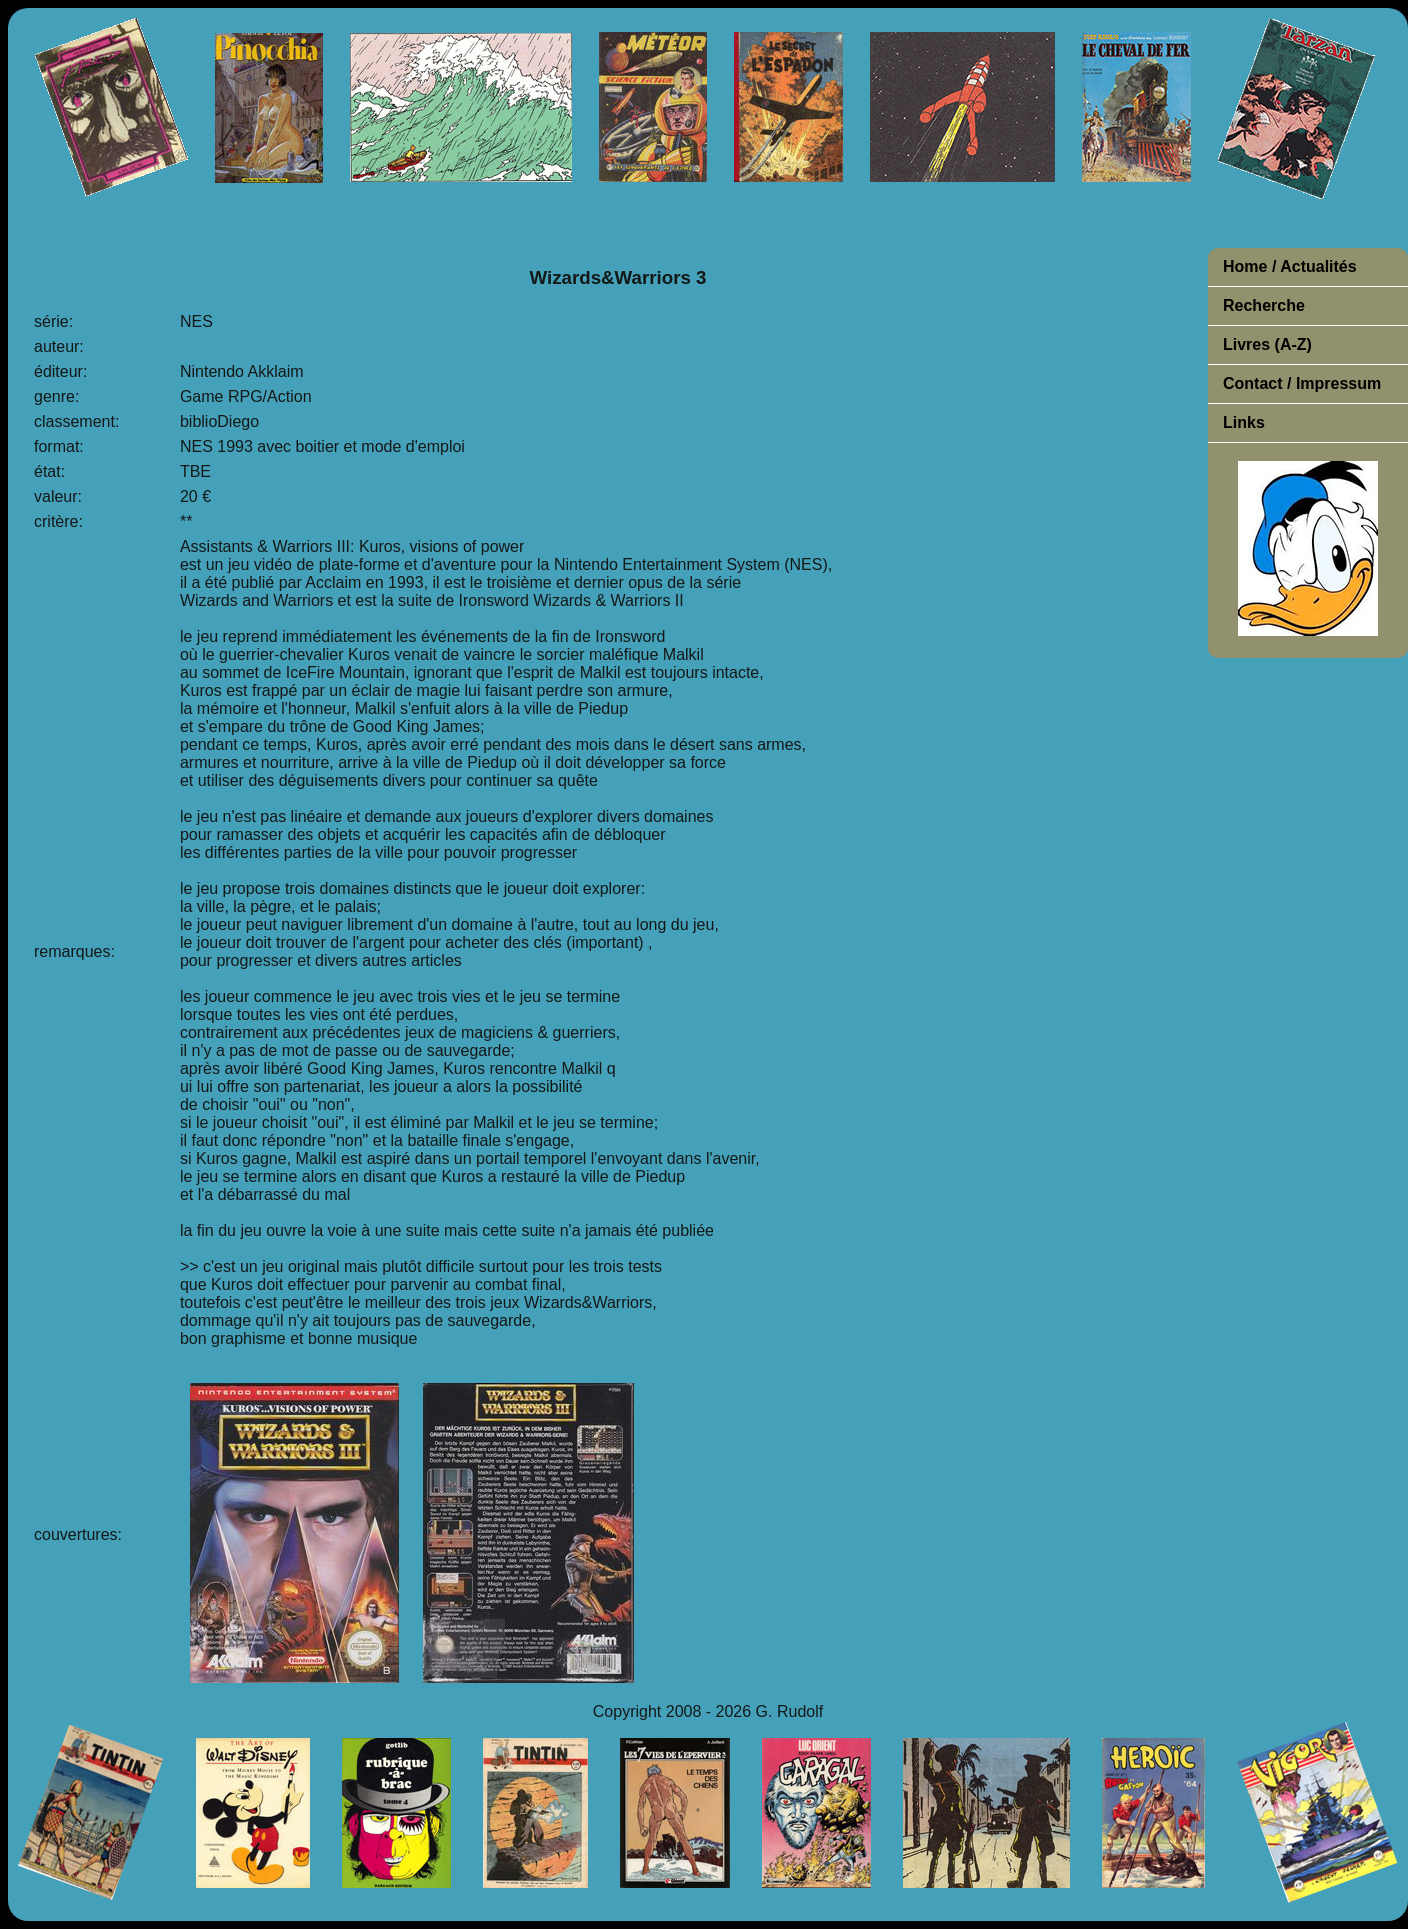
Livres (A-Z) (1267, 344)
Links (1244, 422)
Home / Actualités (1290, 266)
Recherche (1264, 305)
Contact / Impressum (1302, 383)
